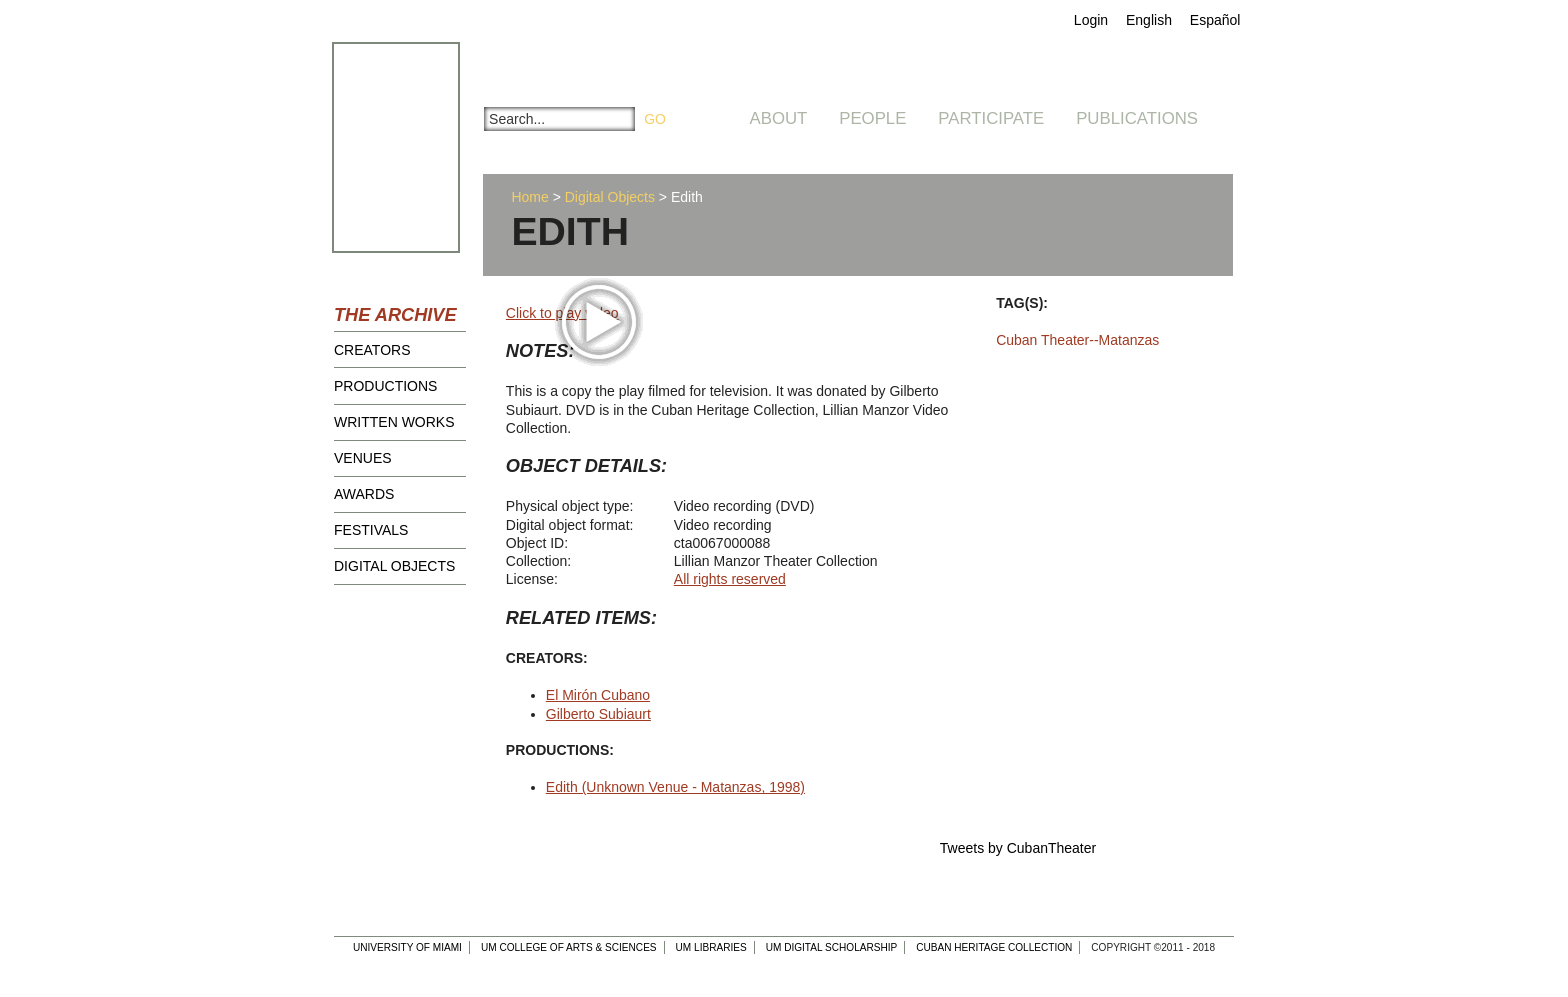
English (1149, 20)
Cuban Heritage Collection (994, 947)
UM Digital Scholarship (832, 947)
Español (1215, 20)
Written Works (394, 422)
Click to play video (562, 313)
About (779, 118)
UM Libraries (711, 947)
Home (529, 197)
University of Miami (407, 947)
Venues (363, 458)
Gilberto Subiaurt (598, 714)
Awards (364, 494)
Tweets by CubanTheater (1018, 848)
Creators (372, 350)
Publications (1137, 118)
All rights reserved (730, 579)
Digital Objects (394, 566)
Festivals (371, 530)
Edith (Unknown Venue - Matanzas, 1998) (675, 787)
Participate (991, 118)
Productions (385, 386)
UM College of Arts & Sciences (569, 947)
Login (1091, 20)
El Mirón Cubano (598, 695)
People (872, 118)
